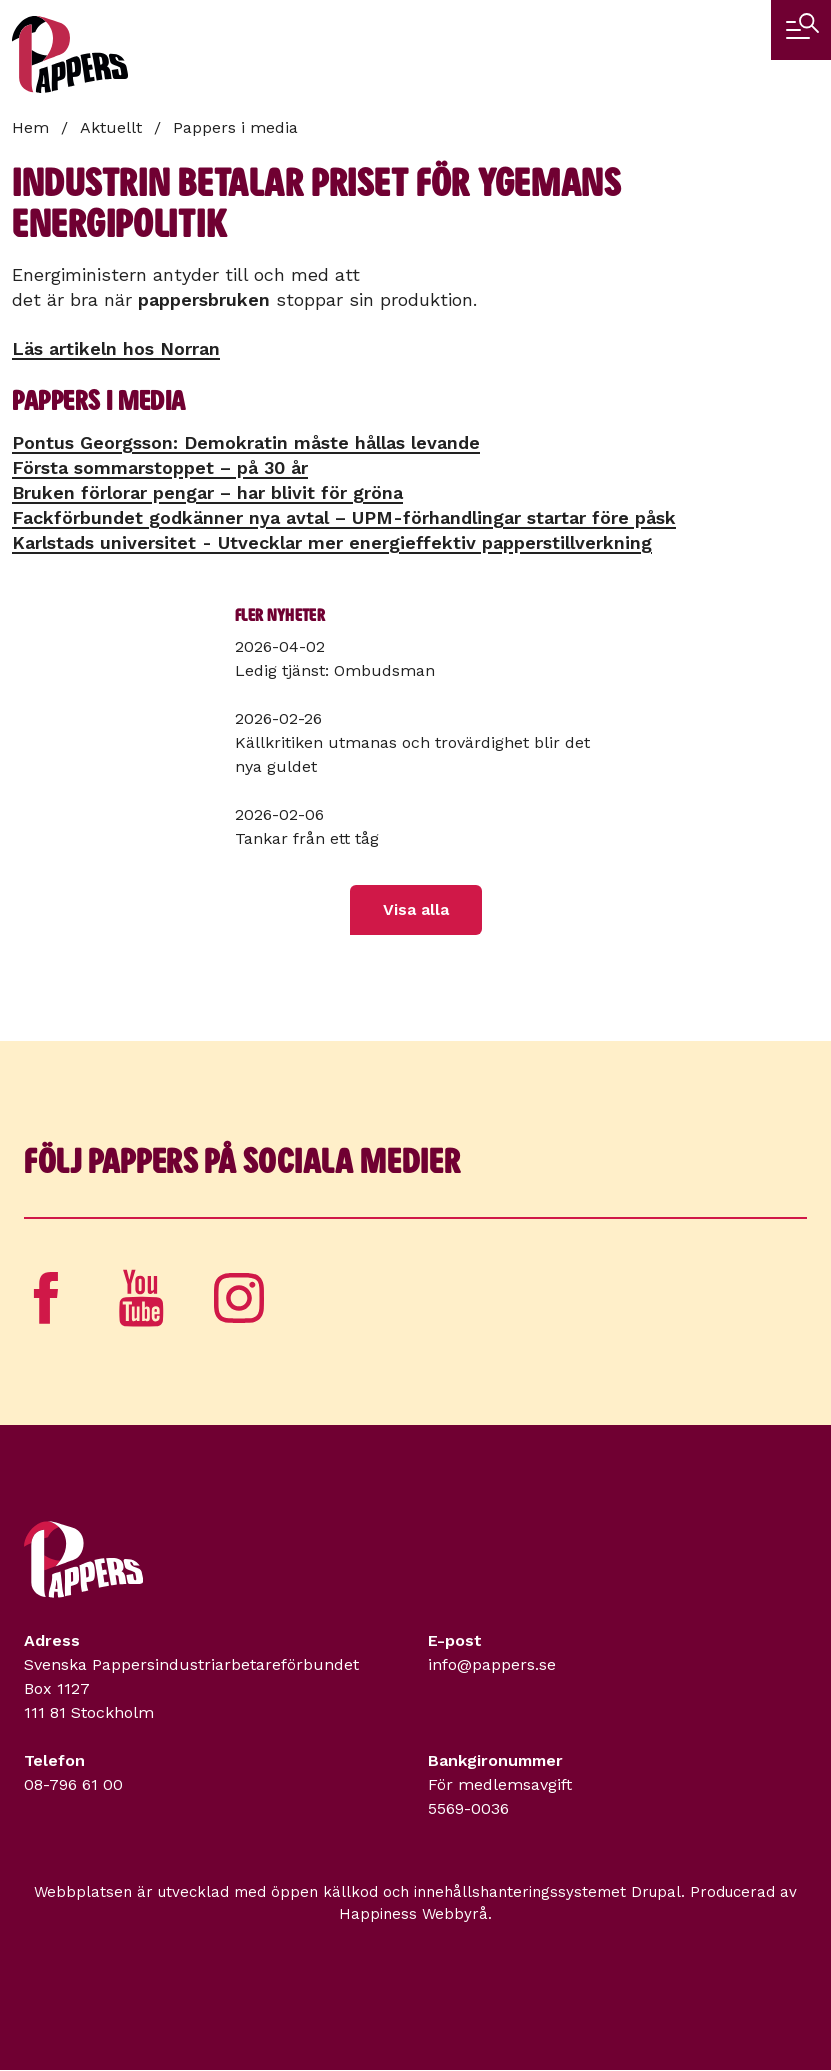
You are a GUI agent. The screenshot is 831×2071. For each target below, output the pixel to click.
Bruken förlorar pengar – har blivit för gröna (207, 492)
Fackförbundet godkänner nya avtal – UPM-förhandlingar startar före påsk (344, 517)
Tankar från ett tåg (307, 838)
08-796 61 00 (73, 1784)
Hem (30, 127)
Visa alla (416, 909)
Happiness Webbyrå (413, 1914)
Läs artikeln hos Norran (116, 348)
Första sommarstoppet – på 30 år (160, 467)
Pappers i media (235, 127)
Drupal (656, 1892)
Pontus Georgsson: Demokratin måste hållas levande (246, 442)
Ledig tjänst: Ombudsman (335, 670)
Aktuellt (111, 127)
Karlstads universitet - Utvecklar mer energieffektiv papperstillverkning (332, 542)
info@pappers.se (492, 1664)
